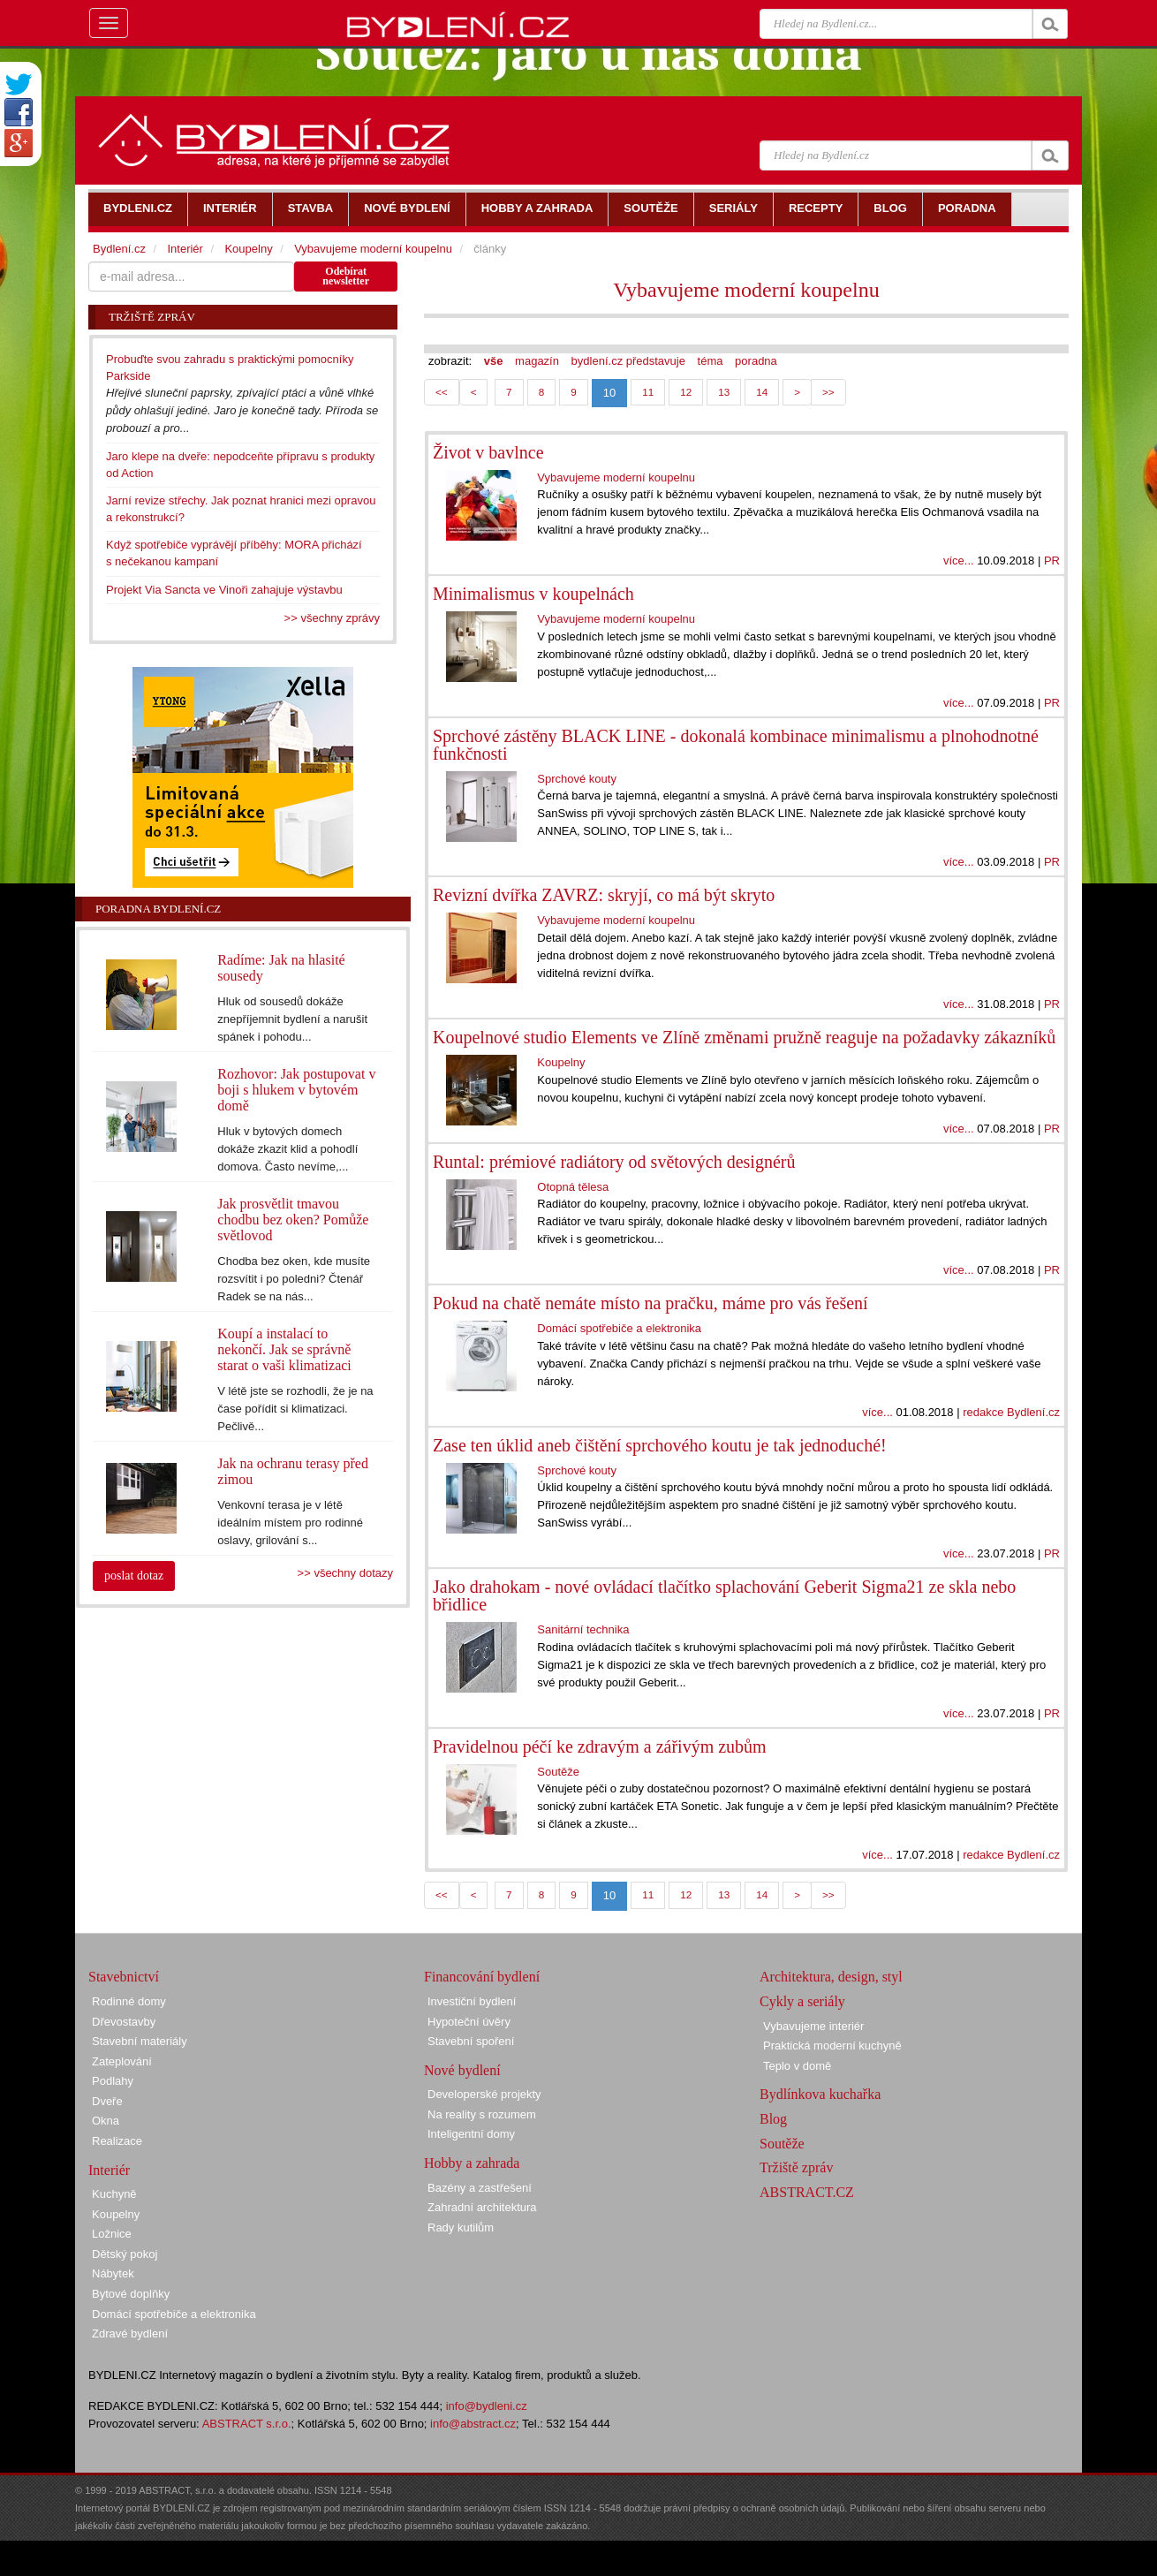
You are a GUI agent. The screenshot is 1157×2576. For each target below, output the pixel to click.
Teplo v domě (797, 2065)
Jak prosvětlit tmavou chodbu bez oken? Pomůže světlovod (292, 1219)
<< (441, 392)
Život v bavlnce (488, 452)
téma (710, 360)
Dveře (107, 2101)
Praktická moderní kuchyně (832, 2045)
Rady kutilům (460, 2227)
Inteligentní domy (471, 2133)
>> (828, 392)
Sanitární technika (583, 1629)
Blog (773, 2118)
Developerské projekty (484, 2094)
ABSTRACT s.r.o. (246, 2423)
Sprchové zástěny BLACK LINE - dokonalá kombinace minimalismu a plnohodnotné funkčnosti (736, 744)
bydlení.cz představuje (628, 360)
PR (1052, 560)
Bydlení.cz (119, 248)
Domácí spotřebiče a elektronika (619, 1328)
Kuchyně (114, 2194)
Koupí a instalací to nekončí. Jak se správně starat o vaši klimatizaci (284, 1349)
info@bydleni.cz (486, 2406)
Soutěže (558, 1771)
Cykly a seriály (802, 2001)
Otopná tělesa (573, 1186)
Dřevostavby (123, 2021)
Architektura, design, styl (831, 1976)
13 (724, 392)
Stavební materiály (139, 2041)
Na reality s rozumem (481, 2114)
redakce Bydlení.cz (1011, 1412)
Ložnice (112, 2233)
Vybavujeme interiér (813, 2026)
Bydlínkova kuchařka (820, 2094)
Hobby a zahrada (471, 2163)
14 (762, 392)
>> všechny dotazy (345, 1573)
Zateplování (122, 2061)
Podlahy (112, 2080)
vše (493, 360)
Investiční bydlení (471, 2001)
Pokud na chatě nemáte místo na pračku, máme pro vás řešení (650, 1303)
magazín (537, 360)
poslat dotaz (133, 1575)
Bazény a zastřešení (479, 2187)
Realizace (117, 2141)
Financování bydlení (482, 1976)
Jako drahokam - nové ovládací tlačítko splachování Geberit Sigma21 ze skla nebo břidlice (724, 1595)
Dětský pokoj (124, 2254)
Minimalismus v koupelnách (533, 593)
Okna (105, 2120)
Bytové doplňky (131, 2293)
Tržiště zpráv (796, 2167)
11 (648, 392)
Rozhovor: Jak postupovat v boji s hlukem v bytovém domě (296, 1089)
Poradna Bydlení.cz (158, 908)
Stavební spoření (470, 2041)
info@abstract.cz (473, 2423)
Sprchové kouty (576, 778)
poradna (756, 360)
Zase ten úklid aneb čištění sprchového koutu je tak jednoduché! (660, 1445)
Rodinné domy (129, 2001)
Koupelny (561, 1062)
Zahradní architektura (482, 2207)
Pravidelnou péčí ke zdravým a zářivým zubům (600, 1746)
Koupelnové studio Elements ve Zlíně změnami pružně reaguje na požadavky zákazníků (744, 1037)
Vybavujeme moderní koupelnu (746, 289)
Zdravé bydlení (130, 2333)
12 (686, 392)
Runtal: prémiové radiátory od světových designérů (614, 1161)
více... (958, 560)
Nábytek (113, 2273)
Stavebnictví (123, 1976)
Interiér (184, 248)
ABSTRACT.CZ (807, 2192)
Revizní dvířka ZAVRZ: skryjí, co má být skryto (604, 895)
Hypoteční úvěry (468, 2021)
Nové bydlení (462, 2070)
